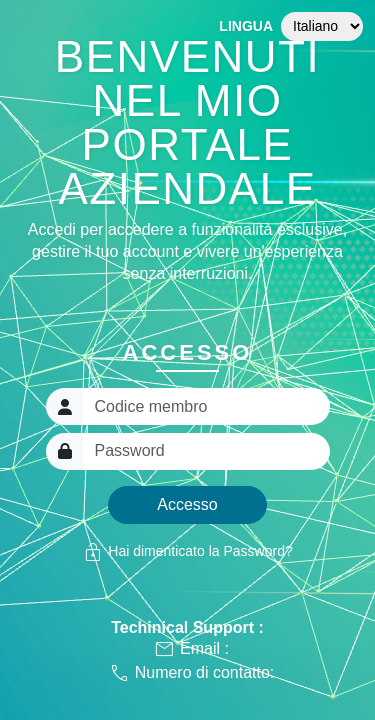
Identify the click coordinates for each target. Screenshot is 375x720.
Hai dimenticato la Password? (187, 552)
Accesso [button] (187, 504)
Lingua (246, 26)
